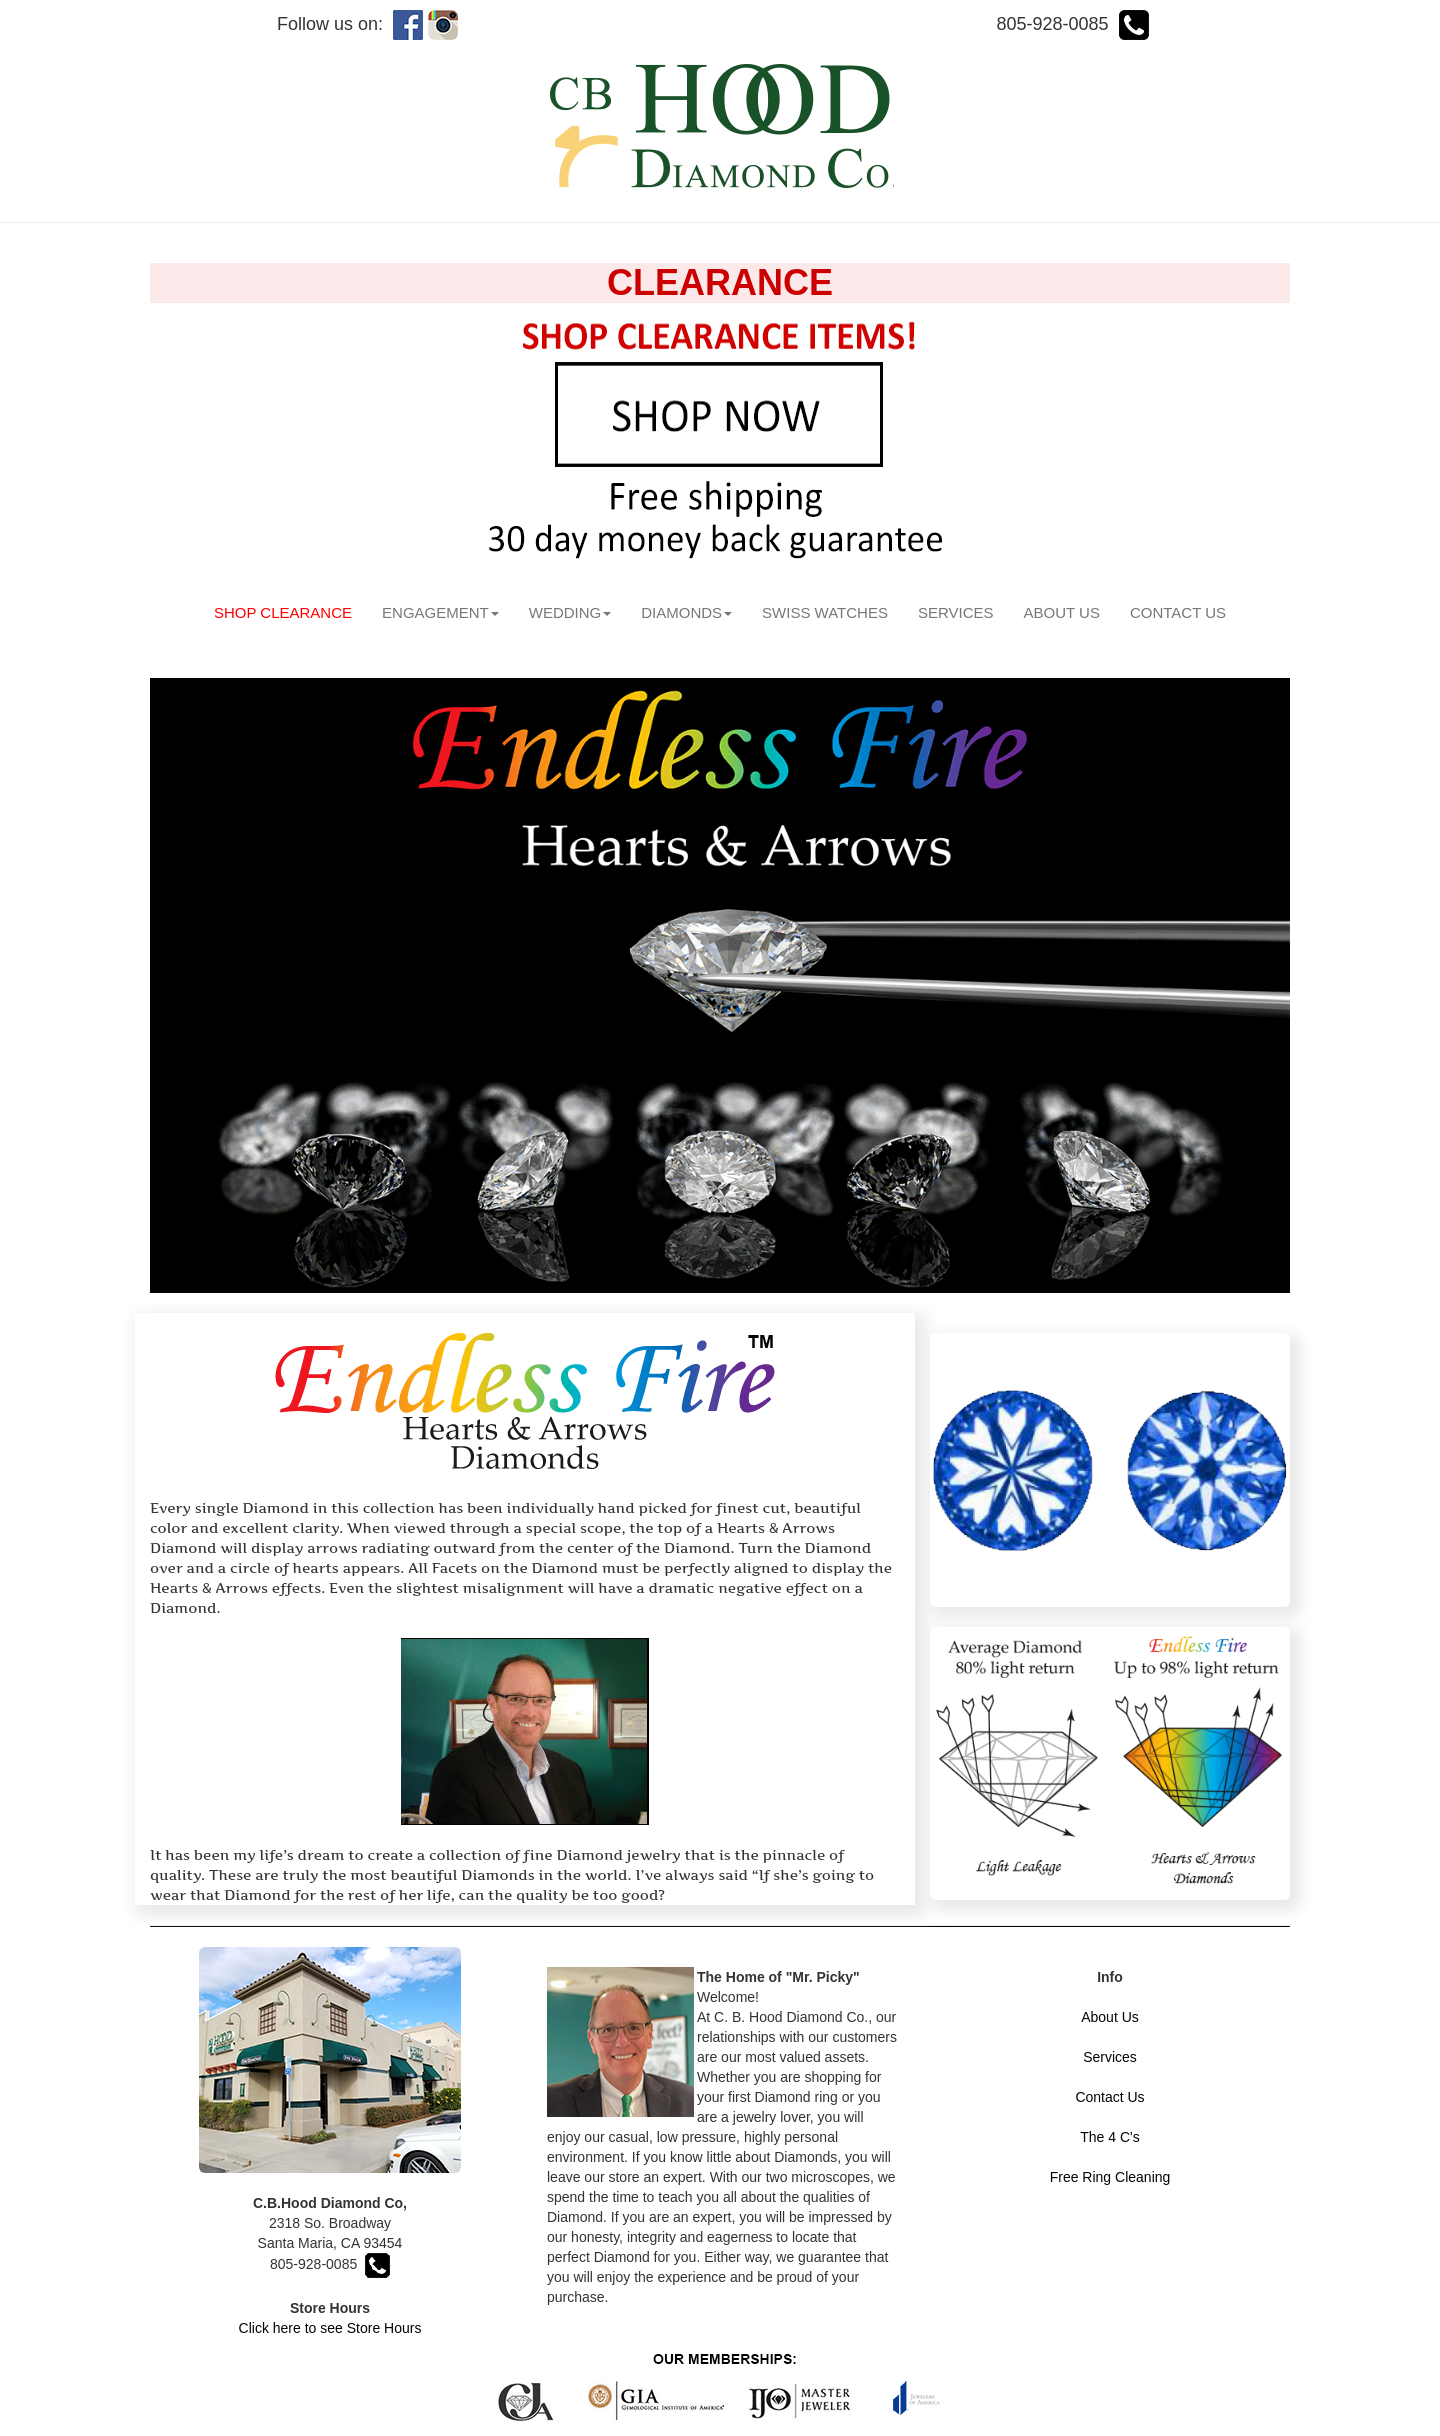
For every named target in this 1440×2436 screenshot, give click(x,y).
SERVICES (956, 612)
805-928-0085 (330, 2264)
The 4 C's (1109, 2137)
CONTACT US (1178, 612)
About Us (1110, 2017)
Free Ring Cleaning (1110, 2177)
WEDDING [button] (570, 612)
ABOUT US (1062, 612)
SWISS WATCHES (825, 612)
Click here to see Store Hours (330, 2328)
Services (1110, 2057)
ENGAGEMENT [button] (440, 612)
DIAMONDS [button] (686, 612)
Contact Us (1109, 2097)
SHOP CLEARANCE (290, 611)
